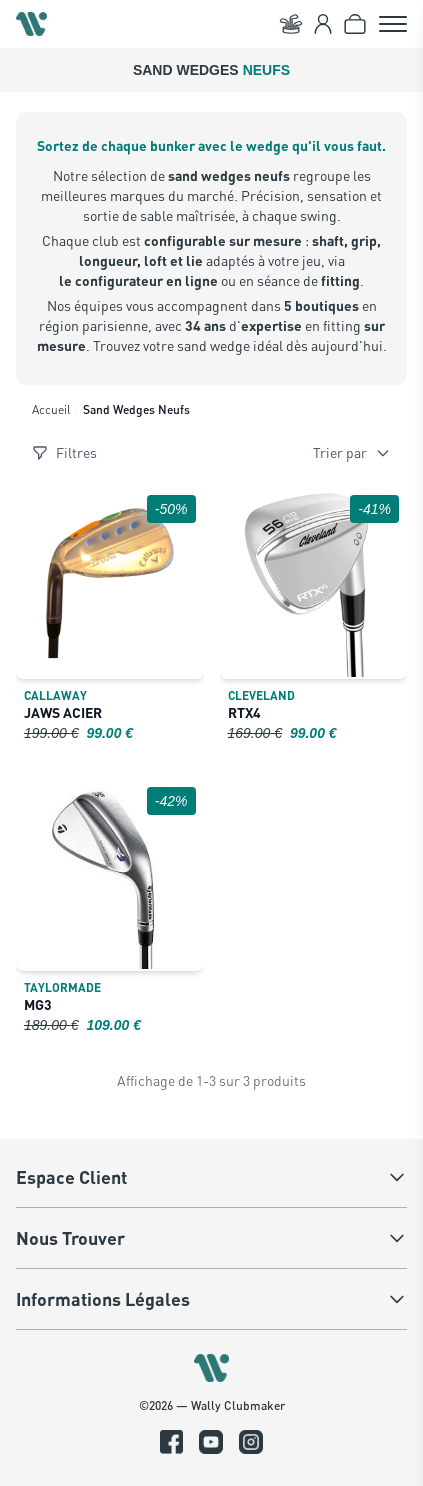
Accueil (51, 409)
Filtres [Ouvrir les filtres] (64, 452)
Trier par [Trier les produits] (352, 452)
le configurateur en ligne (138, 280)
